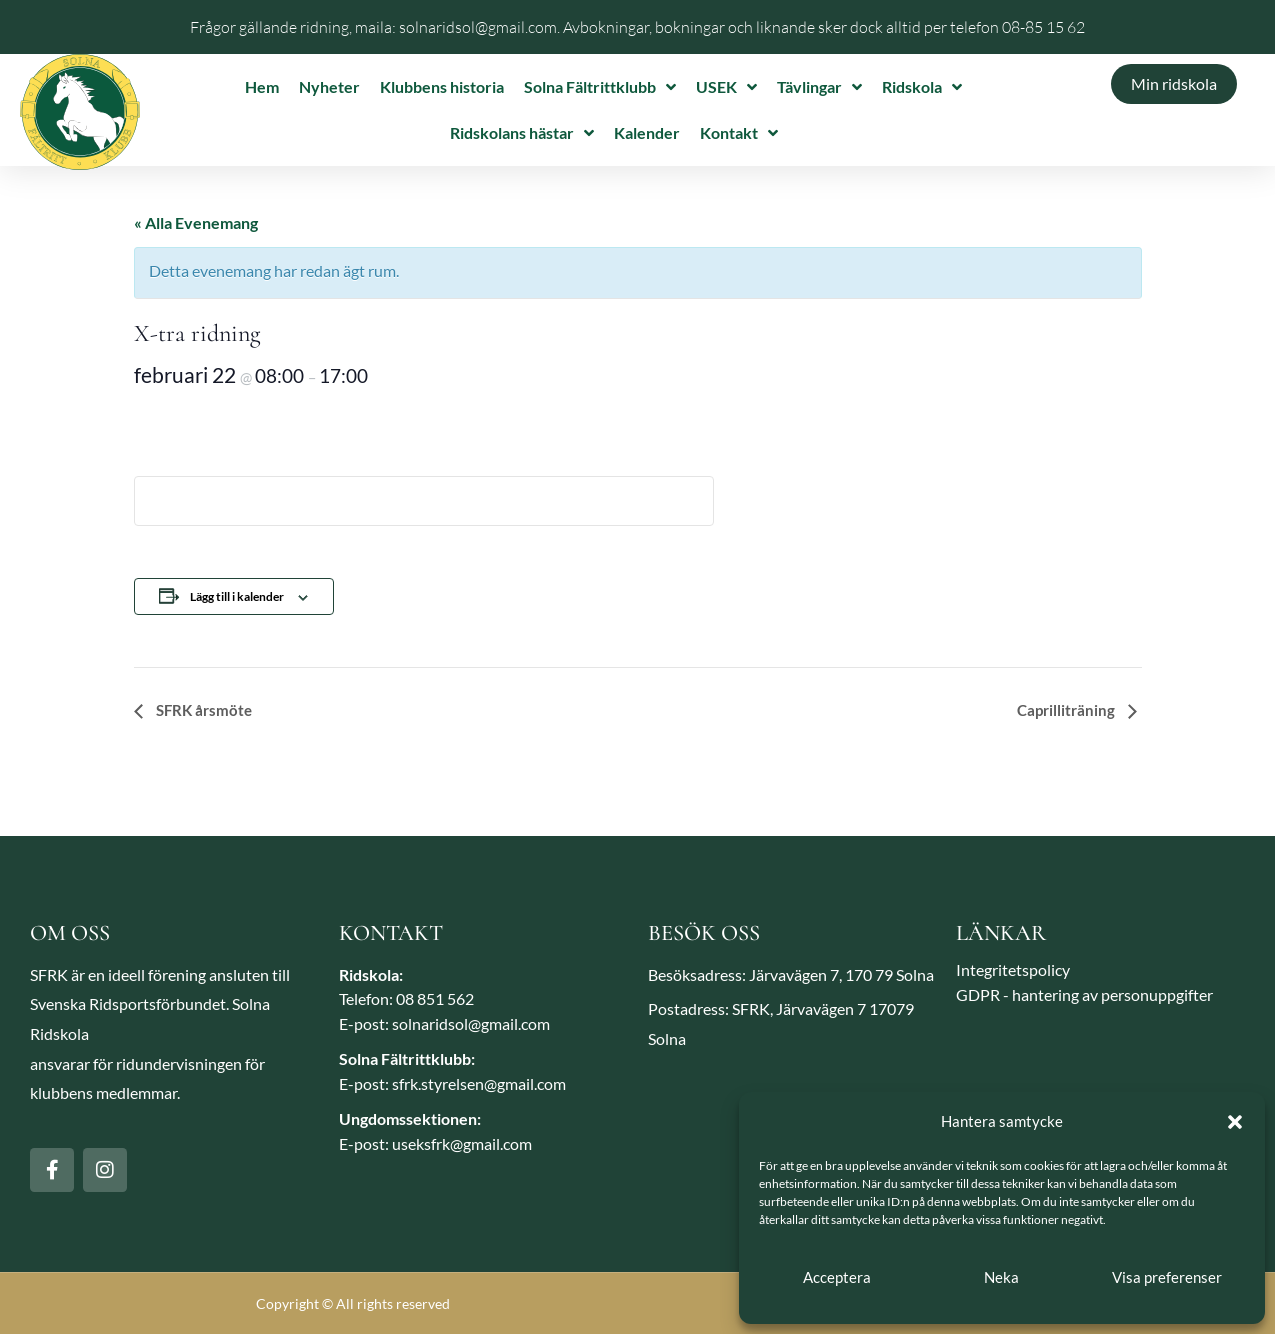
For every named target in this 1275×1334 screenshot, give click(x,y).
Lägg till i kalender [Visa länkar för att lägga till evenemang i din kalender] (237, 596)
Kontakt (739, 133)
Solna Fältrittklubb (600, 87)
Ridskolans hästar (522, 133)
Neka (1001, 1277)
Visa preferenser (1167, 1277)
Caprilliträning (1067, 710)
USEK (726, 87)
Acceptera (837, 1277)
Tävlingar (819, 87)
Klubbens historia (442, 86)
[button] (1235, 1122)
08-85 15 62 (1043, 27)
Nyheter (329, 86)
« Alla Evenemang (196, 222)
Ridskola (922, 87)
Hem (262, 86)
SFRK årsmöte (202, 710)
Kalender (647, 132)
